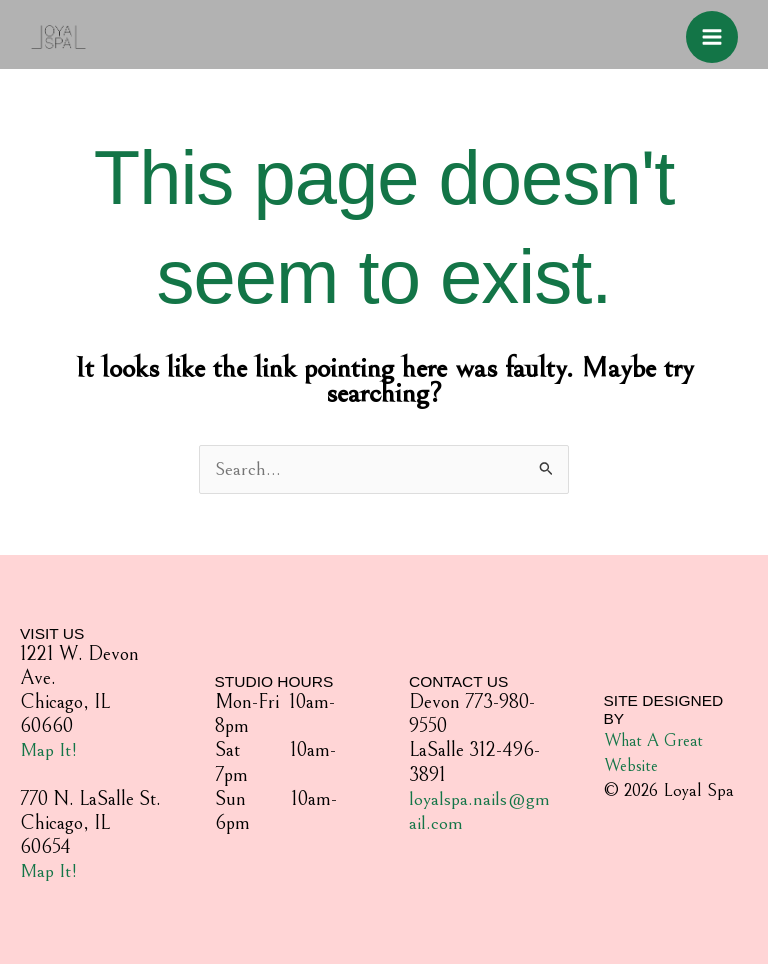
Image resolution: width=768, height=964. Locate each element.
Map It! (49, 751)
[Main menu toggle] (707, 37)
